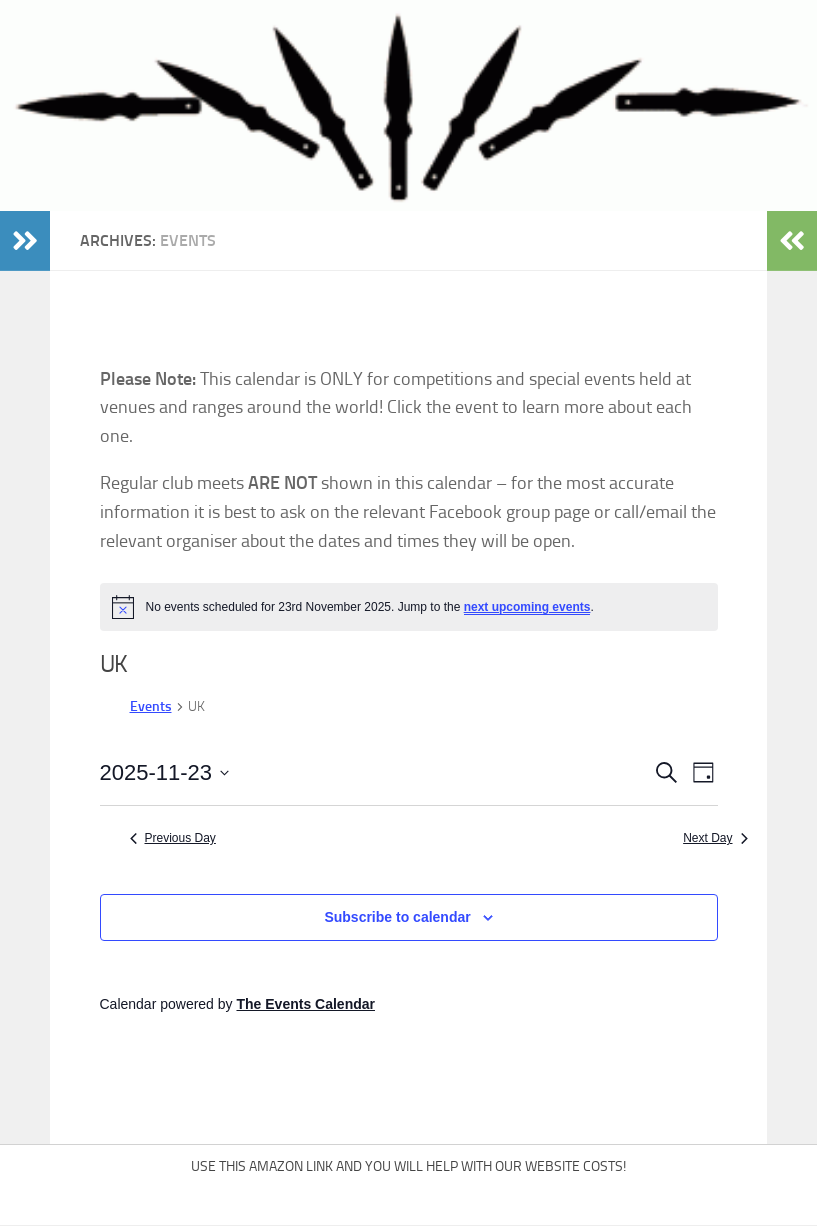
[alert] (409, 607)
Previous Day (173, 838)
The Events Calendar (305, 1004)
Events (151, 706)
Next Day (715, 838)
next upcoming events (527, 607)
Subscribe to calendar (397, 917)
